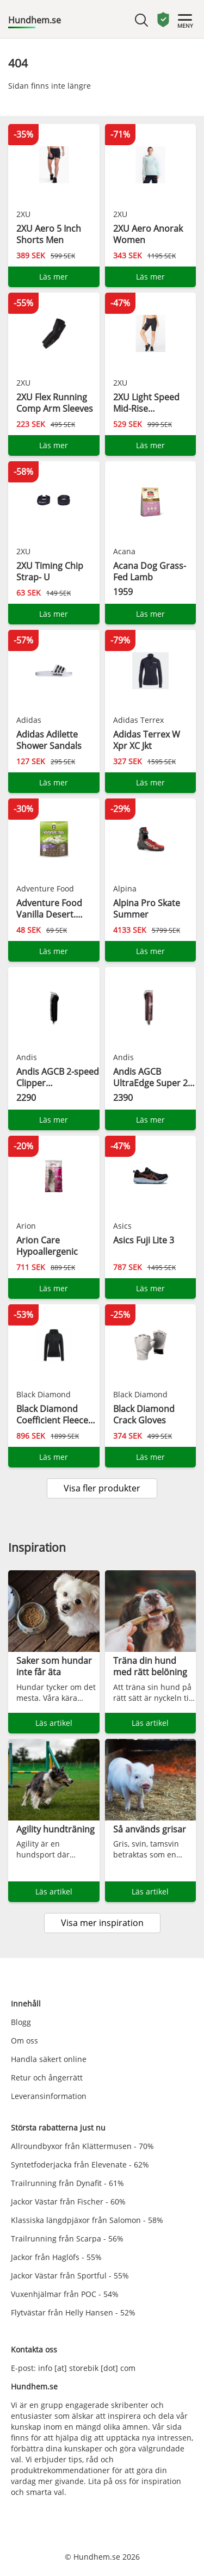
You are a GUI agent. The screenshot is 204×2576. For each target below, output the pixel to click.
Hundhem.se (34, 20)
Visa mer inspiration (102, 1923)
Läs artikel (53, 1723)
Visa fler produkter (102, 1488)
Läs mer (53, 276)
